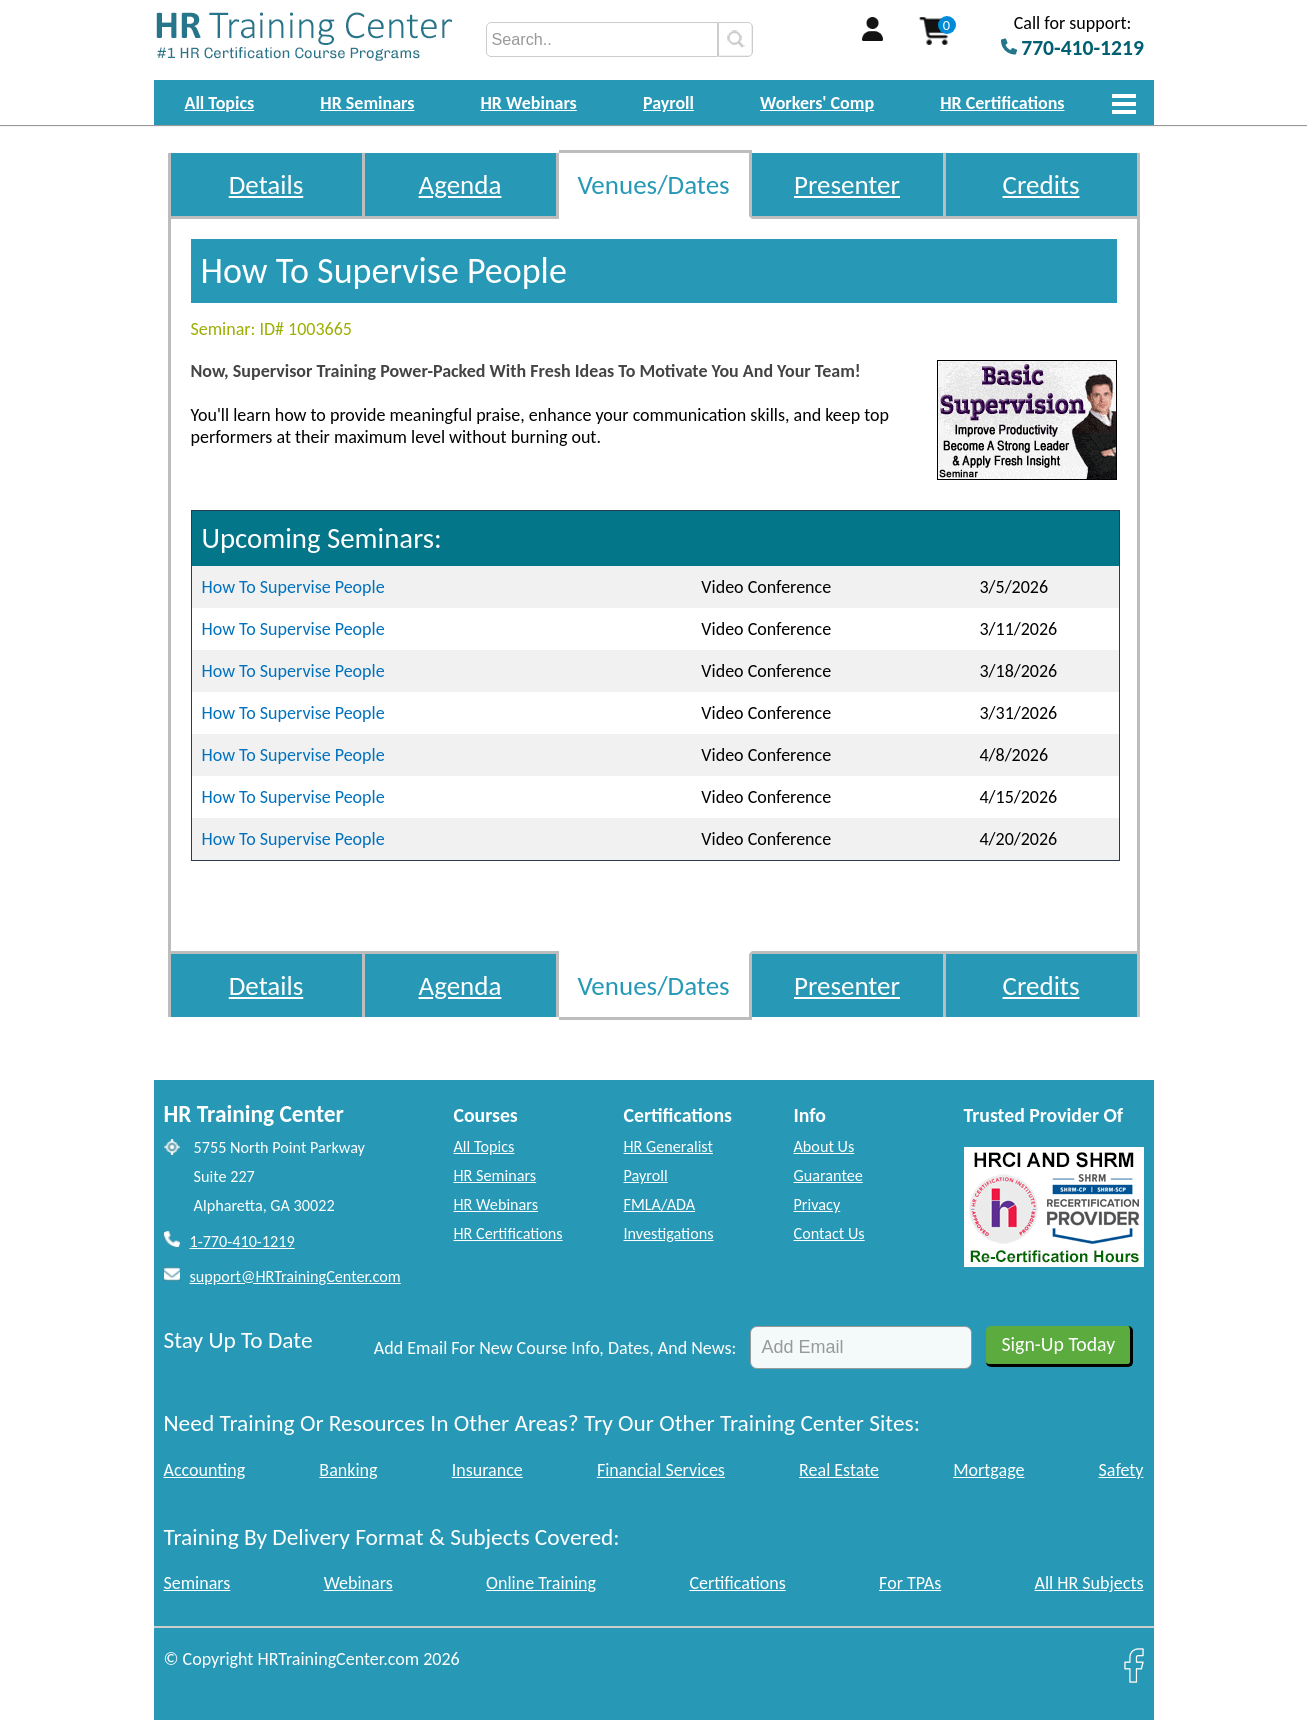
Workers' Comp (817, 103)
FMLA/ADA (660, 1204)
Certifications (737, 1583)
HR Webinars (529, 103)
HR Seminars (367, 103)
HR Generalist (668, 1146)
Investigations (669, 1233)
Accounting (205, 1470)
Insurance (487, 1470)
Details (266, 184)
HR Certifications (1002, 103)
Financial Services (661, 1470)
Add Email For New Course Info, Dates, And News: (555, 1348)
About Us (824, 1146)
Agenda (460, 184)
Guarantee (828, 1175)
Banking (348, 1470)
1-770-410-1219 (242, 1241)
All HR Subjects (1089, 1583)
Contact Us (829, 1233)
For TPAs (910, 1583)
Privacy (817, 1204)
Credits (1041, 184)
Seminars (197, 1583)
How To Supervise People (293, 587)
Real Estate (839, 1470)
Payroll (668, 103)
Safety (1121, 1470)
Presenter (847, 184)
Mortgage (988, 1470)
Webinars (358, 1583)
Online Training (541, 1583)
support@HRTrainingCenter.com (295, 1276)
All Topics (220, 103)
